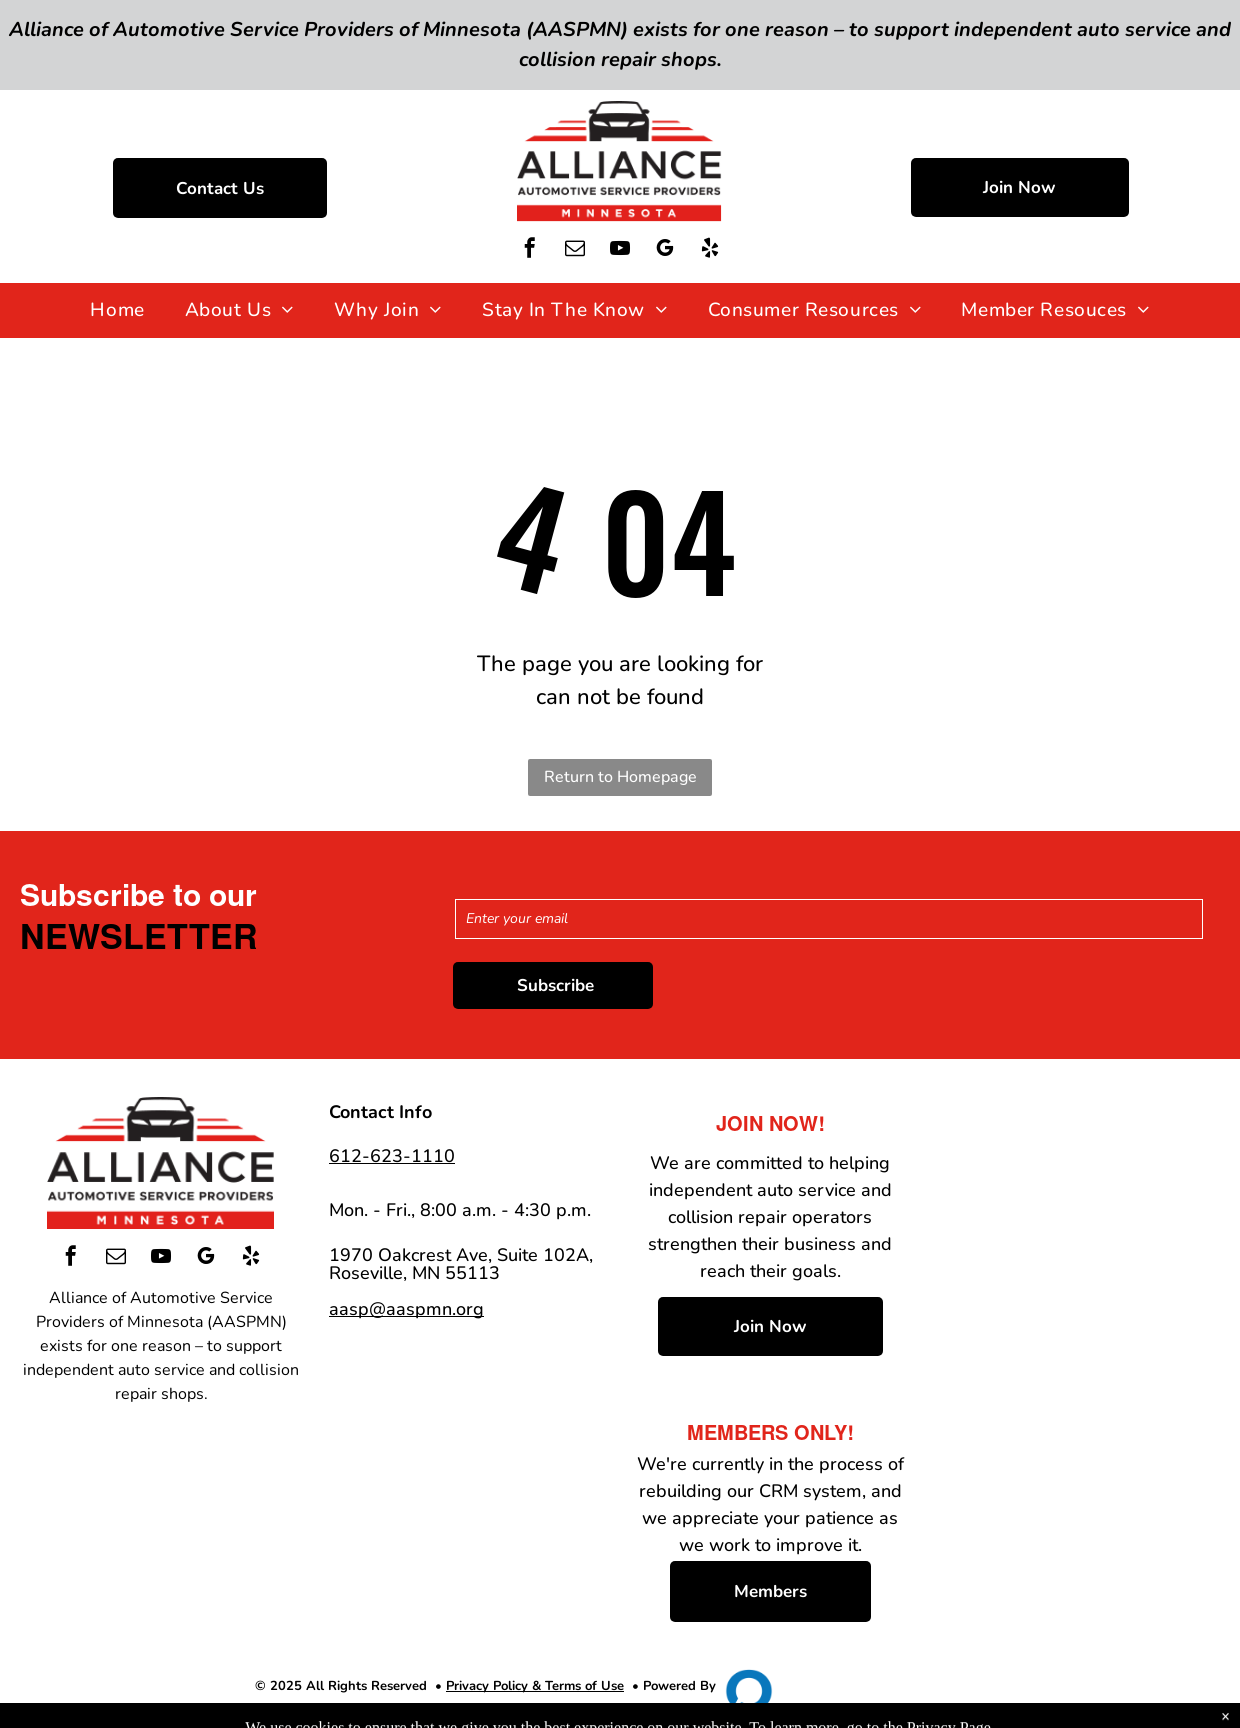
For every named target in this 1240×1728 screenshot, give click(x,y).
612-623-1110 (392, 1156)
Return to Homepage (620, 777)
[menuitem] (117, 310)
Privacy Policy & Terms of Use (535, 1686)
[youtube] (620, 250)
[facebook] (530, 250)
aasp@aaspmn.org (406, 1309)
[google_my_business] (665, 250)
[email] (575, 250)
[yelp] (710, 250)
